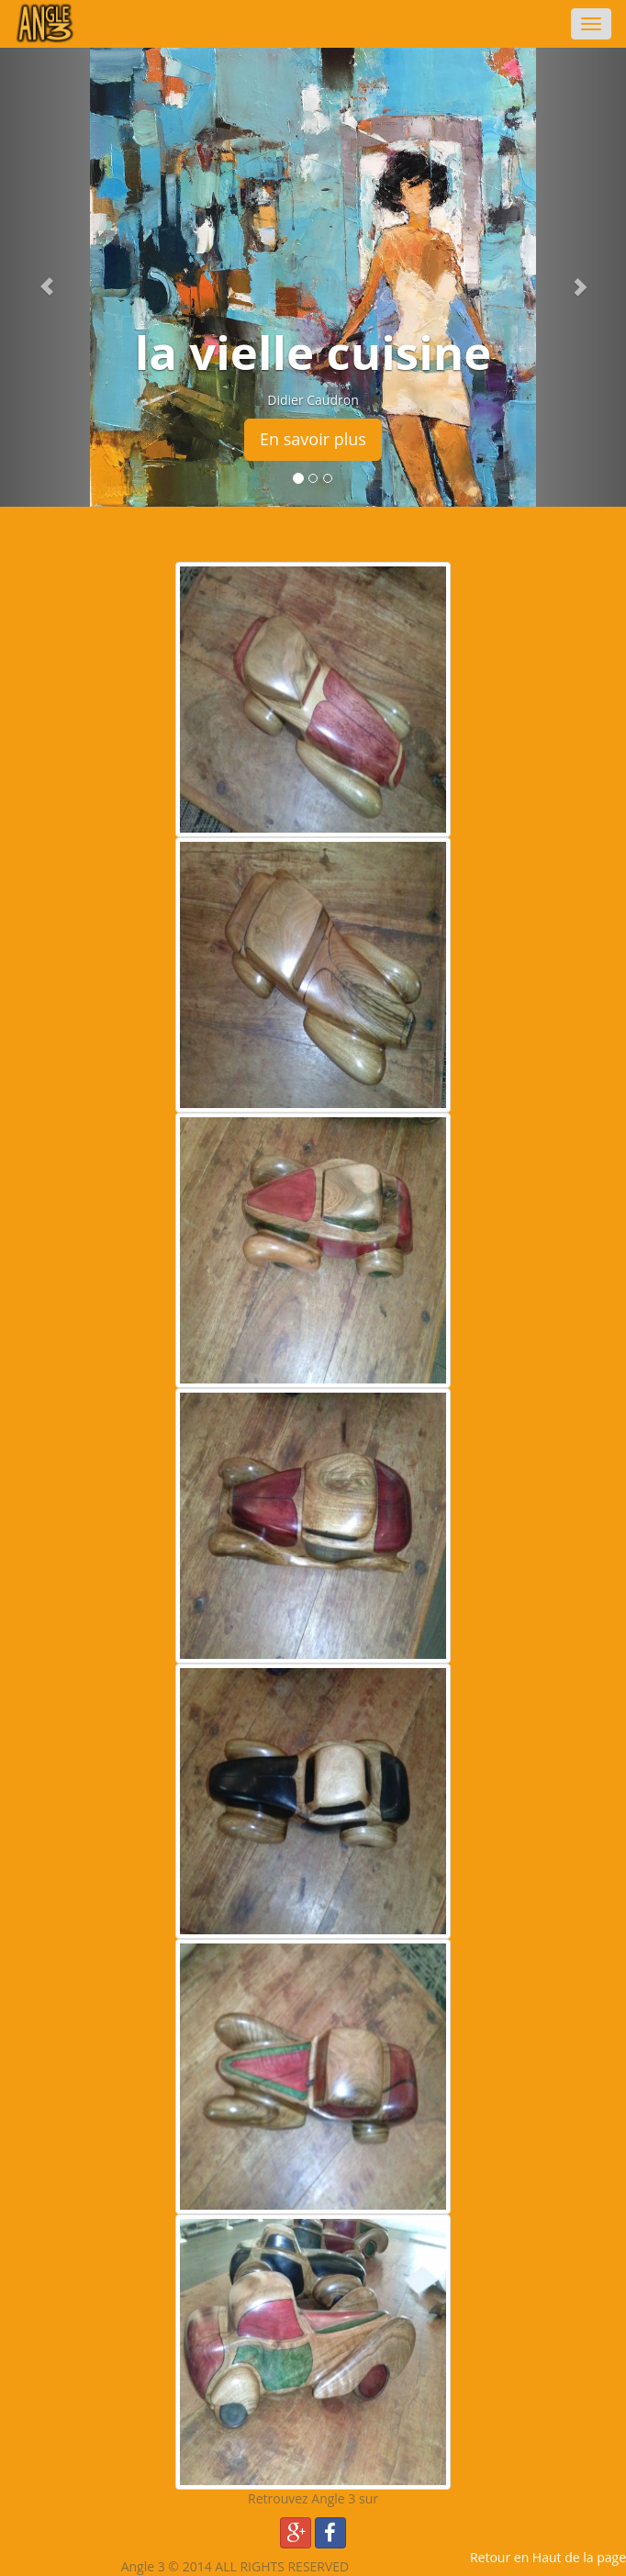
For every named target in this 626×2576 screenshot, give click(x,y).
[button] (47, 277)
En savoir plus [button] (313, 439)
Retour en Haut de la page (548, 2557)
